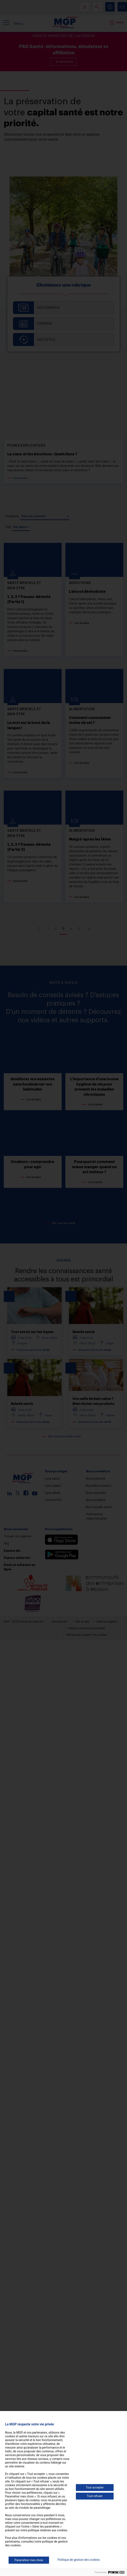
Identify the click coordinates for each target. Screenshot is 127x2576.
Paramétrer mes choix (28, 2560)
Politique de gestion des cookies (79, 2559)
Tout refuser (94, 2496)
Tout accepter (95, 2487)
